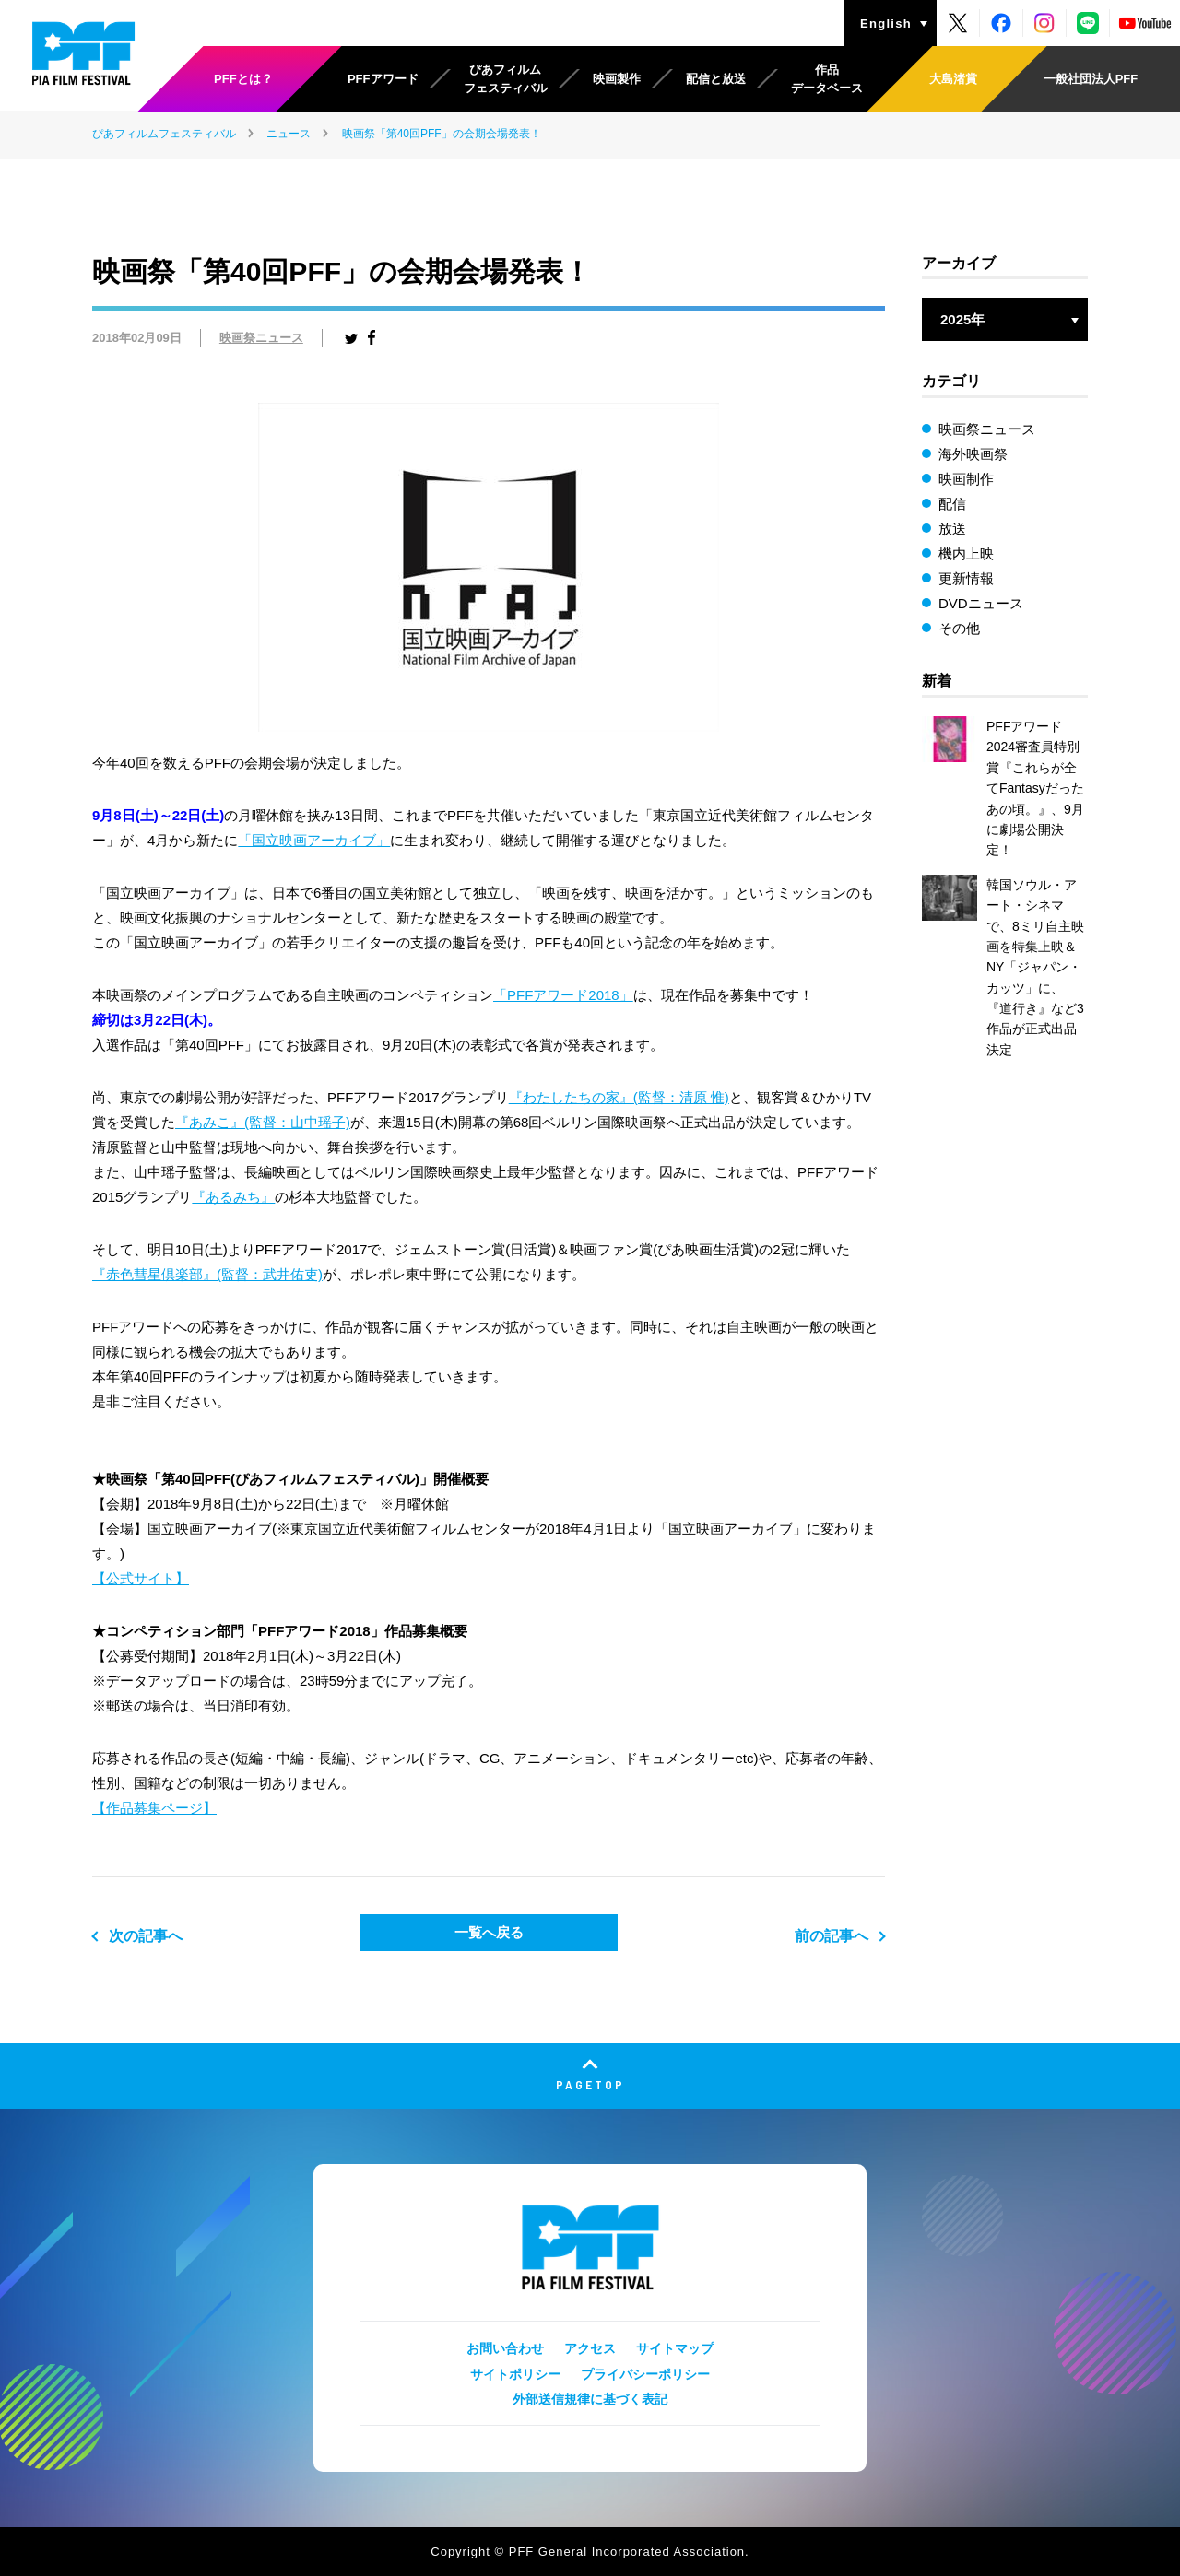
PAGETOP (590, 2084)
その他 (959, 628)
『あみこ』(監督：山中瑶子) (262, 1122)
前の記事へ (831, 1936)
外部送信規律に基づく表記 (590, 2399)
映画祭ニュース (261, 338)
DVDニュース (980, 603)
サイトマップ (675, 2348)
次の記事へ (146, 1936)
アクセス (590, 2348)
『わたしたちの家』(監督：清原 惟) (619, 1097)
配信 (952, 504)
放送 (952, 528)
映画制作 (966, 479)
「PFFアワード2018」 (563, 995)
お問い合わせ (505, 2348)
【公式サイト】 (140, 1578)
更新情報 (966, 578)
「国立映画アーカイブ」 (314, 840)
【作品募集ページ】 (154, 1808)
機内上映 (966, 553)
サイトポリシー (515, 2374)
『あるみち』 (233, 1197)
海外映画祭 (973, 454)
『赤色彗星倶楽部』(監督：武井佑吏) (207, 1274)
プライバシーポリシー (645, 2374)
